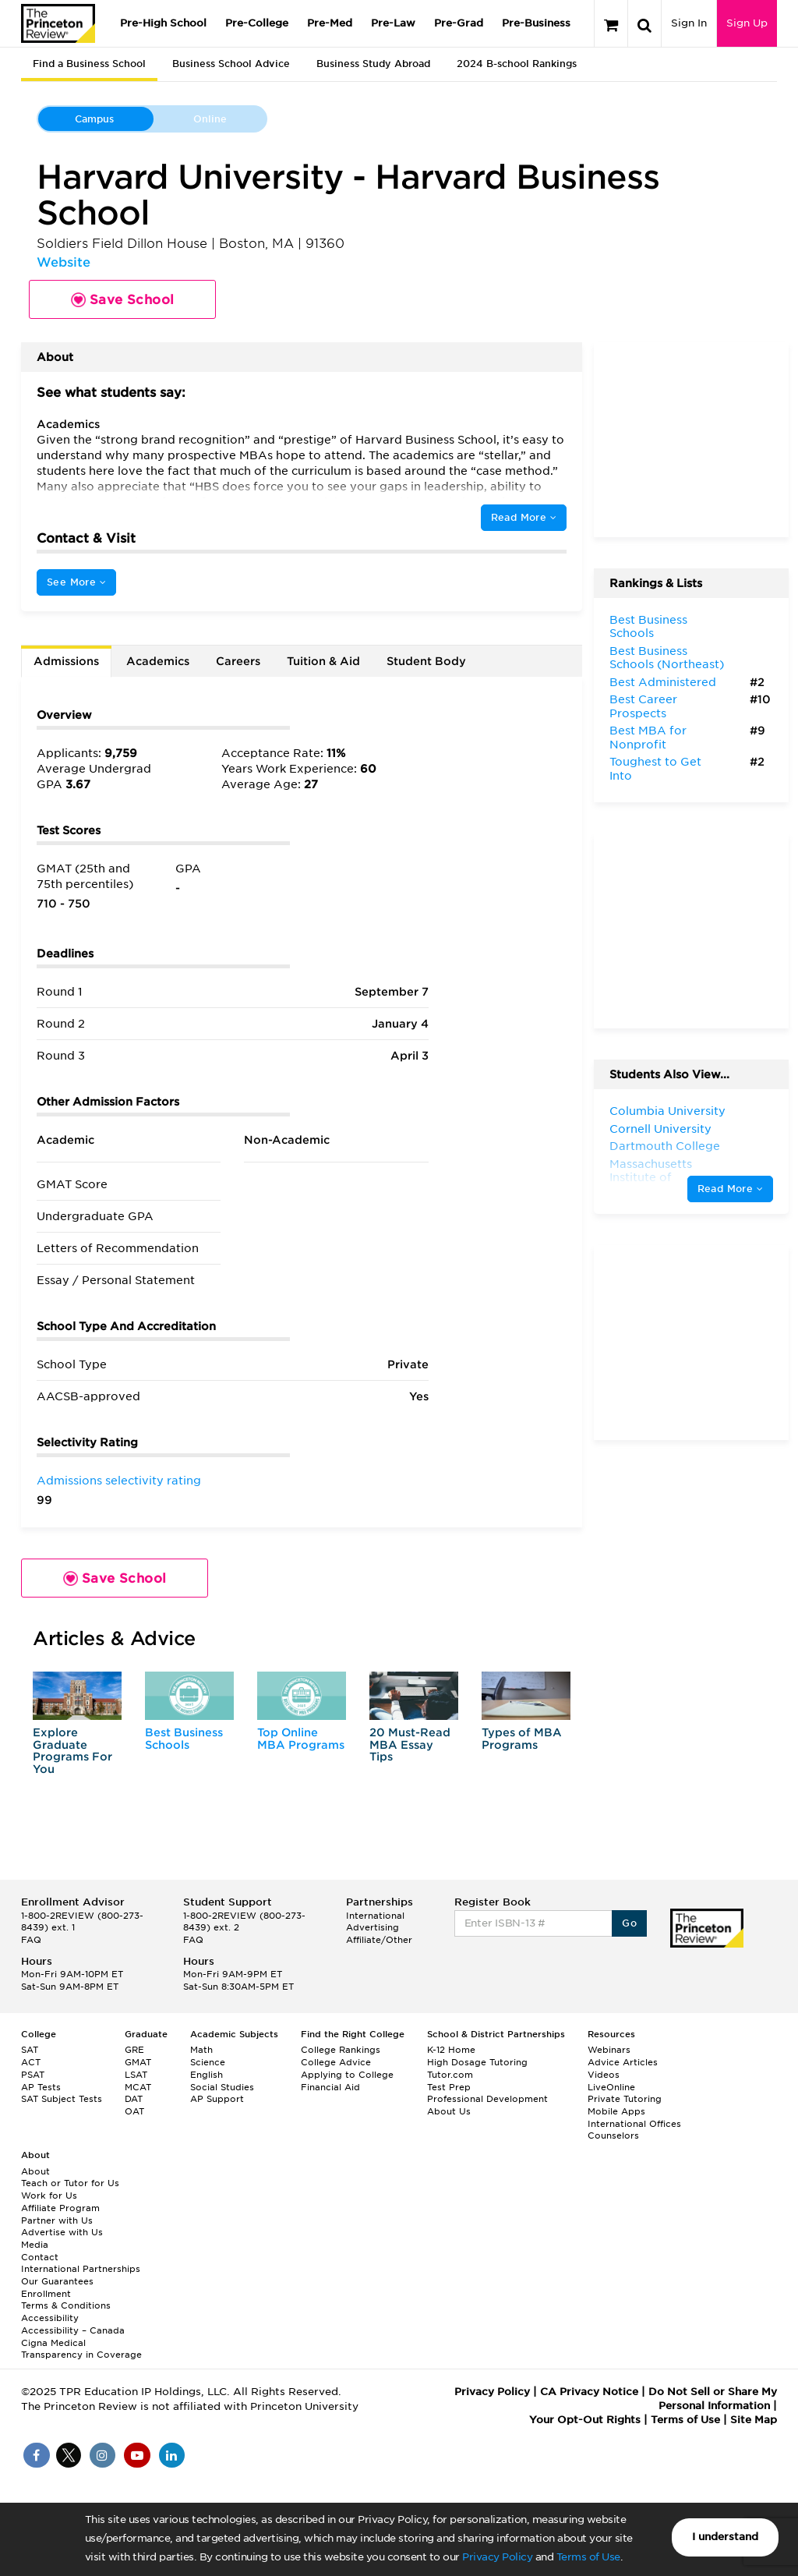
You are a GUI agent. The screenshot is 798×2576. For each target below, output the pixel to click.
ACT (31, 2062)
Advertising (372, 1927)
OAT (134, 2111)
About (35, 2171)
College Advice (336, 2062)
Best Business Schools (184, 1738)
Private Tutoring (625, 2098)
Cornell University (660, 1129)
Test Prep (449, 2087)
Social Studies (222, 2087)
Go (629, 1923)
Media (34, 2244)
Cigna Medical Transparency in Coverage (81, 2349)
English (206, 2074)
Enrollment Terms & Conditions (66, 2300)
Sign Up (747, 23)
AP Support (217, 2098)
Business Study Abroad (373, 63)
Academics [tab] (157, 661)
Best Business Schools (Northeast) (666, 658)
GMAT (138, 2062)
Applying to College (347, 2074)
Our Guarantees (57, 2281)
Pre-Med (329, 23)
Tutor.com (450, 2074)
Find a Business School (89, 63)
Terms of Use (588, 2557)
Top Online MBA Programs (300, 1738)
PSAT (32, 2074)
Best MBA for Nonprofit (648, 737)
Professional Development (487, 2098)
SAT (29, 2049)
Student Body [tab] (426, 661)
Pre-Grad (458, 23)
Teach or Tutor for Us (70, 2183)
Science (207, 2062)
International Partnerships (80, 2268)
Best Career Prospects (643, 706)
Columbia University (667, 1111)
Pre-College (256, 23)
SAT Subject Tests (61, 2098)
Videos (604, 2074)
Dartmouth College (664, 1146)
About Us (449, 2111)
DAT (134, 2098)
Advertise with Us (62, 2232)
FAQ (31, 1939)
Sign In (689, 23)
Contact (39, 2257)
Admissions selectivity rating (119, 1480)
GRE (134, 2049)
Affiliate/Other (379, 1939)
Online (210, 119)
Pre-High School (163, 23)
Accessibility (50, 2317)
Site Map (753, 2420)
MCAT (138, 2087)
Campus (94, 119)
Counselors (613, 2135)
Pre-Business (536, 23)
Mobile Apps (616, 2111)
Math (201, 2049)
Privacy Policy (497, 2557)
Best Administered (662, 682)
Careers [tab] (238, 661)
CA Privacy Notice (589, 2391)
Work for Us (49, 2195)
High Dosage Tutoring (477, 2062)
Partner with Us (57, 2220)
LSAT (136, 2074)
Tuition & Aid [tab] (323, 661)
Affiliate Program (60, 2208)
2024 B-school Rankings (517, 63)
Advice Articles (623, 2062)
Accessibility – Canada (73, 2330)
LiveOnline (611, 2087)
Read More (523, 517)
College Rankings (340, 2049)
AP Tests (41, 2087)
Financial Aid (330, 2087)
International (375, 1915)
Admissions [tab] (66, 661)
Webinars (609, 2049)
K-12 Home (451, 2049)
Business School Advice (231, 63)
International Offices (634, 2123)
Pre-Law (393, 23)
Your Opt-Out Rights (585, 2420)
